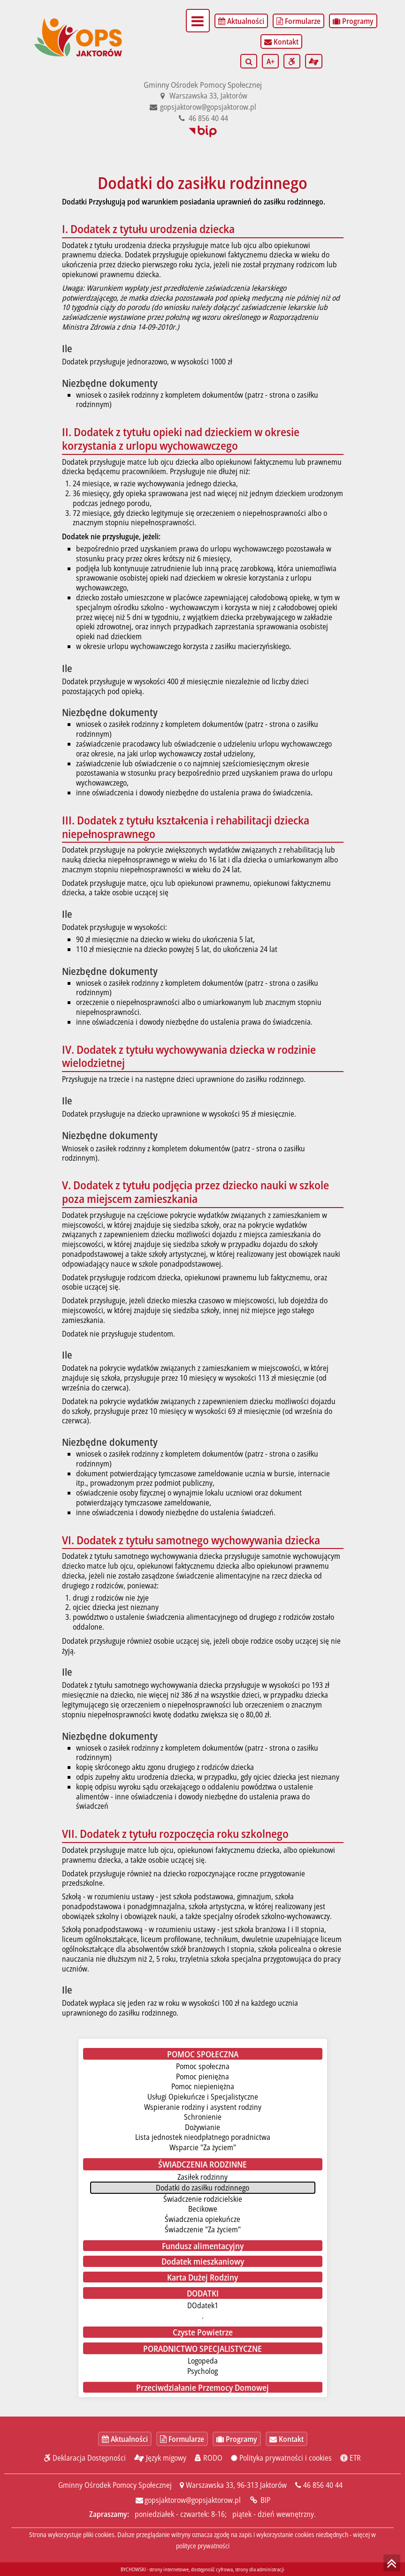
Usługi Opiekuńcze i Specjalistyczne (202, 2097)
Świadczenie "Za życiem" (203, 2229)
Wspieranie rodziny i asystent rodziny (202, 2107)
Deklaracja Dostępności (85, 2458)
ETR (350, 2458)
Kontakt (281, 42)
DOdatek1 (202, 2305)
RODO (208, 2458)
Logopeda (203, 2361)
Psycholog (202, 2371)
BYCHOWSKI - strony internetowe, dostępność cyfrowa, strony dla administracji (202, 2569)
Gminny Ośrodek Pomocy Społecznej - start (79, 16)
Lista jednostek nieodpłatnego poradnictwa (202, 2137)
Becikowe (202, 2209)
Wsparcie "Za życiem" (202, 2147)
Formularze (298, 21)
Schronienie (203, 2117)
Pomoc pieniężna (202, 2076)
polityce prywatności (202, 2545)
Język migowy (160, 2458)
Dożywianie (202, 2127)
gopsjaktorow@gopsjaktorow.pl (203, 107)
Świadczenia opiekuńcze (202, 2219)
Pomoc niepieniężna (202, 2086)
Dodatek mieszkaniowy (202, 2261)
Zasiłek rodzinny (202, 2177)
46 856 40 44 (202, 118)
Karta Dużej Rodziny (202, 2277)
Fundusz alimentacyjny (203, 2245)
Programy (353, 21)
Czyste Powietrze (203, 2332)
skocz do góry (391, 2563)
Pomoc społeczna (202, 2066)
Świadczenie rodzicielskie (202, 2199)
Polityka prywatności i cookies (281, 2458)
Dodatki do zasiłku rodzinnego (202, 2188)
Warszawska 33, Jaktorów (202, 96)
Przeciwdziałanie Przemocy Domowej (202, 2387)
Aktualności (241, 21)
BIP (202, 131)
